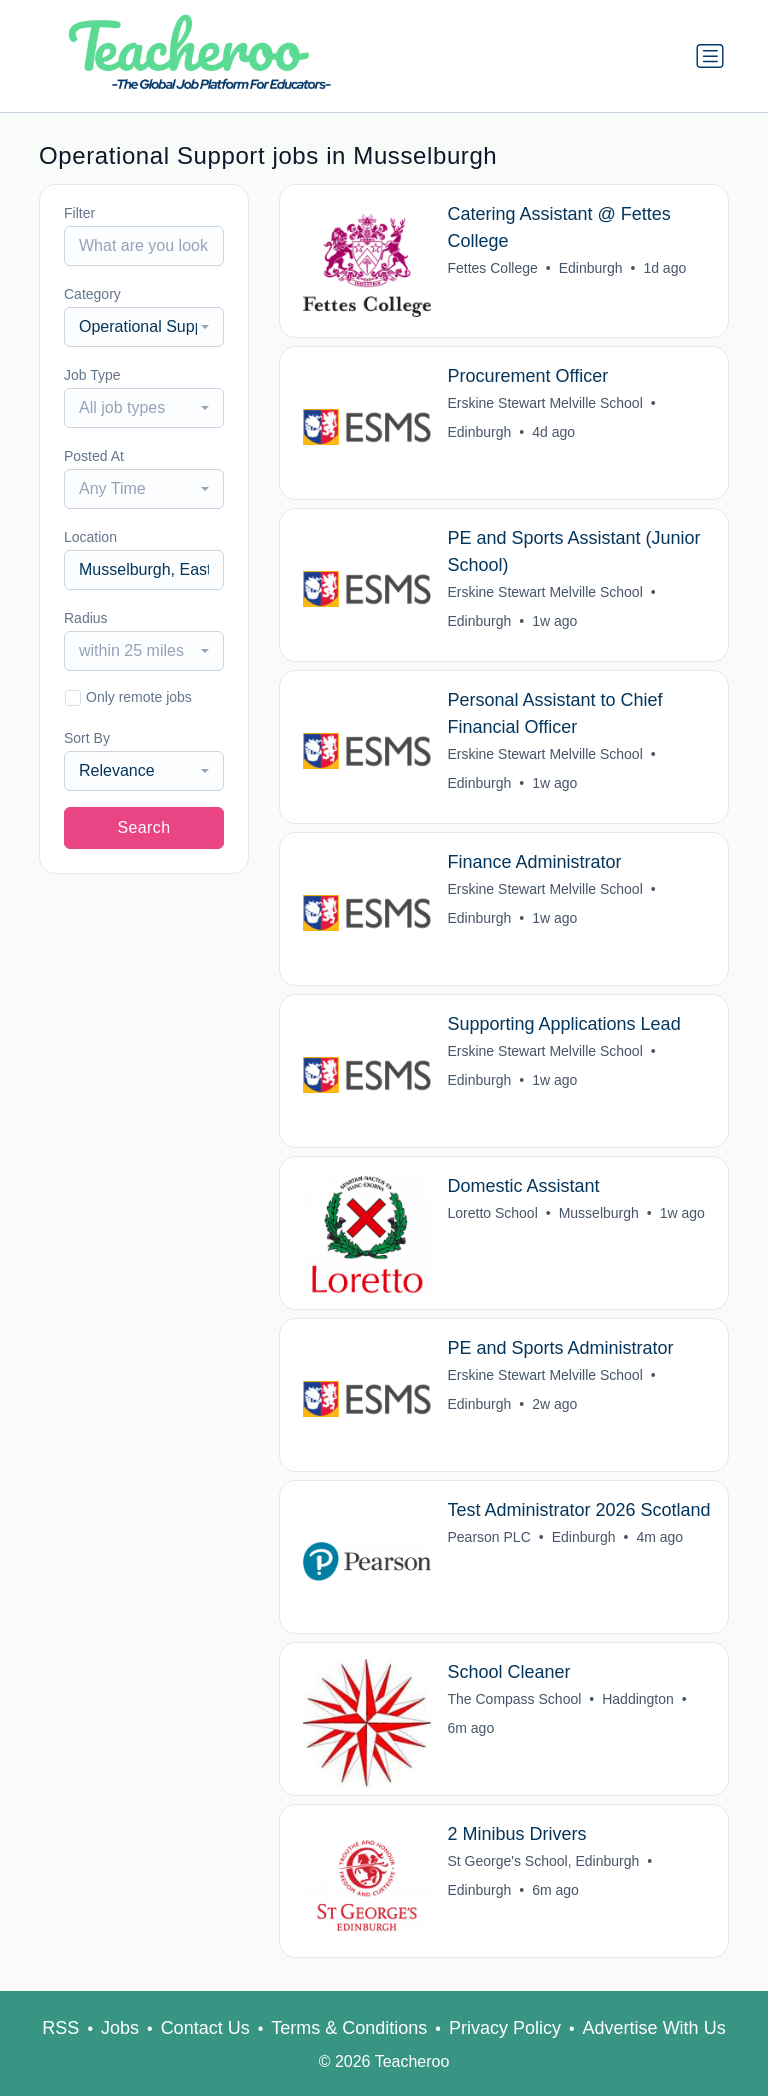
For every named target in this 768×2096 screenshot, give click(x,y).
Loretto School (493, 1213)
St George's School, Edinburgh (544, 1861)
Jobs (120, 2028)
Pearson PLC (489, 1537)
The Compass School (515, 1699)
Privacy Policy (505, 2028)
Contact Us (205, 2028)
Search (143, 827)
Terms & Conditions (349, 2028)
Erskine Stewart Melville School (545, 403)
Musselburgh (599, 1213)
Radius (86, 618)
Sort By (87, 738)
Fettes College (493, 268)
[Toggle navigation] (710, 56)
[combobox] (144, 327)
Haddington (639, 1699)
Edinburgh (591, 268)
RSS (60, 2028)
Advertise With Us (654, 2028)
